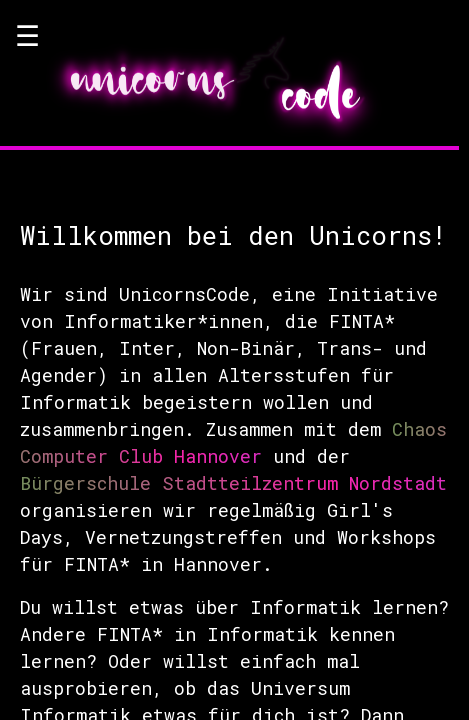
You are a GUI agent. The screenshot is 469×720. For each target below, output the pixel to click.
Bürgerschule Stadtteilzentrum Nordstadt (233, 483)
